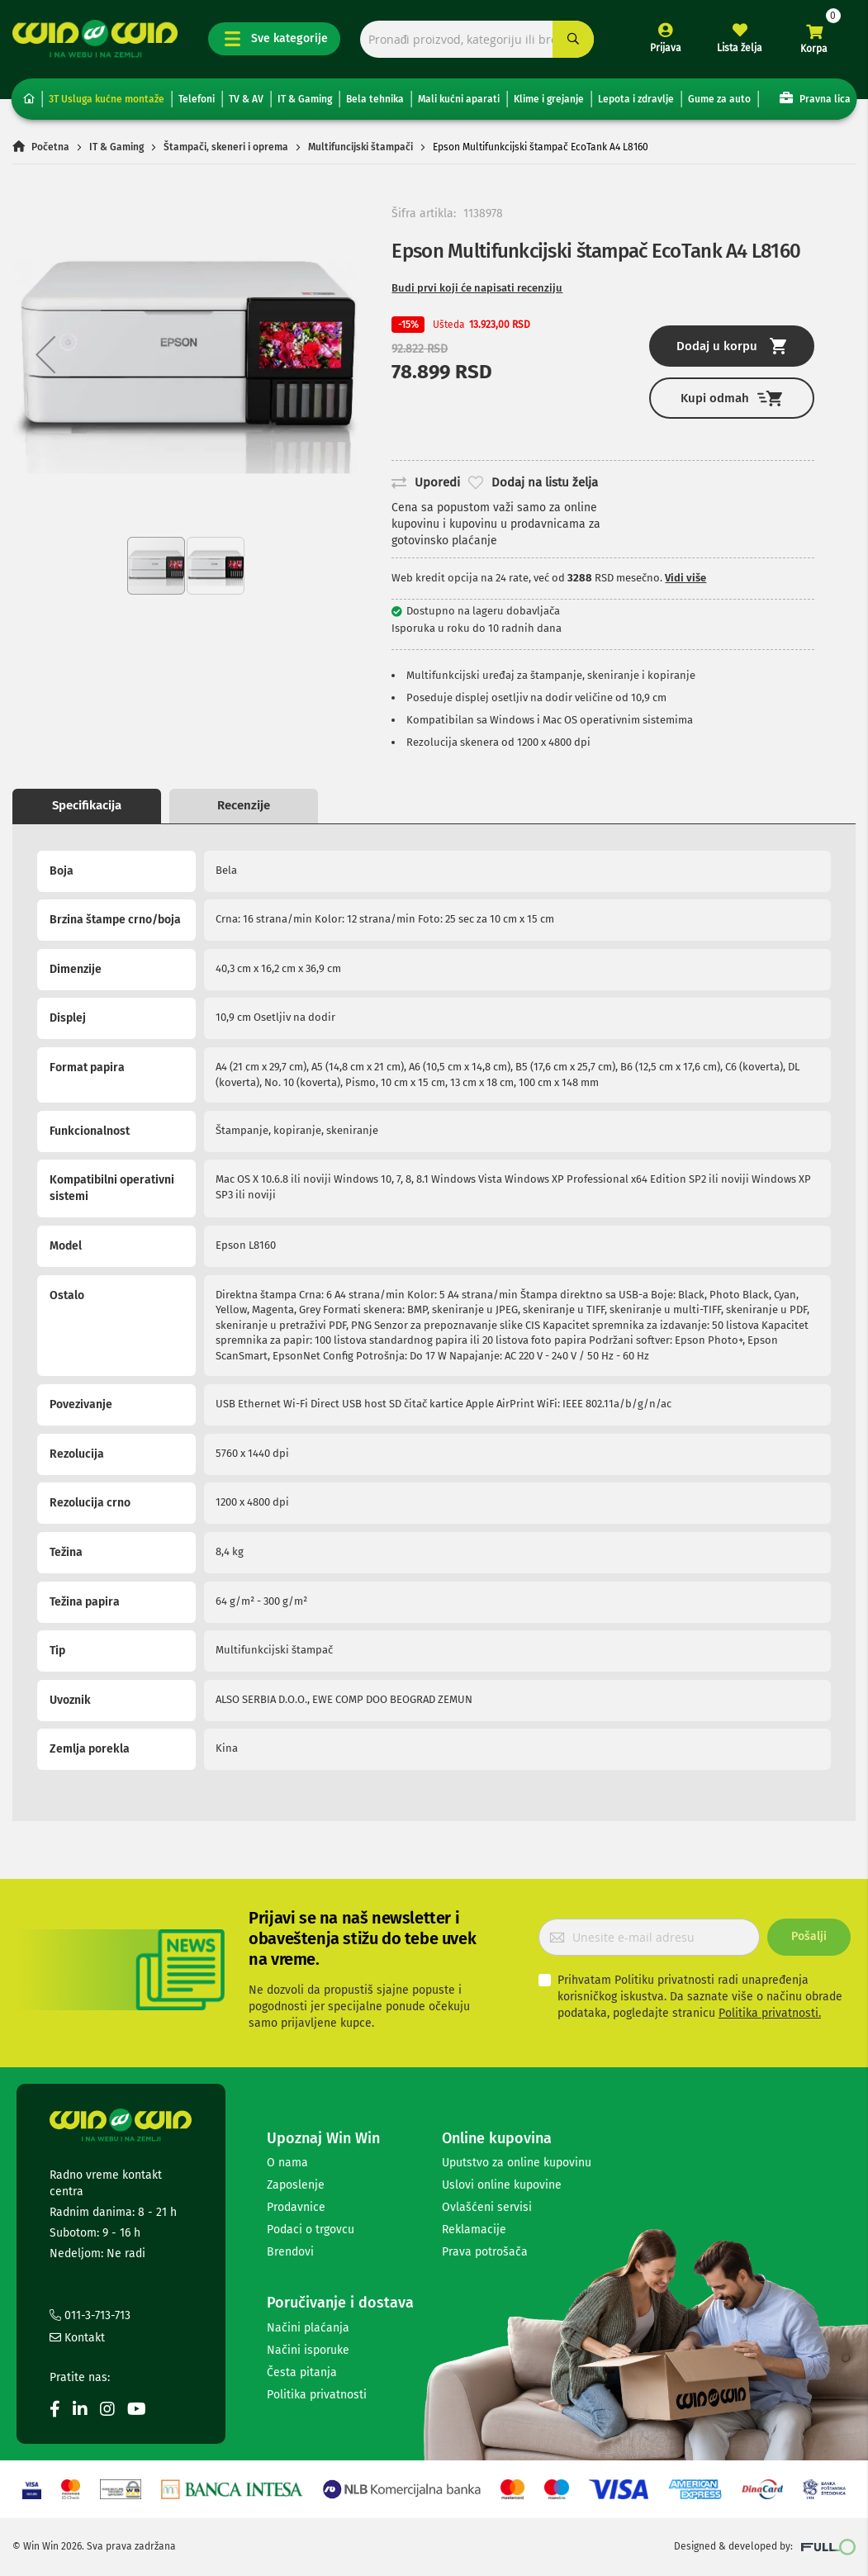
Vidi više (685, 578)
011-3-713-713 (90, 2315)
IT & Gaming (304, 99)
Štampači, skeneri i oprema (226, 147)
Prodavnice (296, 2207)
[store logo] (95, 39)
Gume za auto (719, 99)
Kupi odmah (731, 398)
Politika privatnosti (317, 2395)
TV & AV (246, 99)
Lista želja (739, 48)
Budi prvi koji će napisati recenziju (476, 288)
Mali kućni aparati (459, 99)
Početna (50, 147)
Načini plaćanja (308, 2328)
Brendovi (290, 2252)
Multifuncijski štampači (360, 147)
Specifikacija (86, 805)
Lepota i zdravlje (636, 99)
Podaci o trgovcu (310, 2230)
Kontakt (77, 2338)
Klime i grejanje (549, 99)
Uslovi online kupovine (502, 2185)
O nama (287, 2163)
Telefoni (196, 99)
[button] (45, 354)
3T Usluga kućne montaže (106, 99)
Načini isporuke (308, 2350)
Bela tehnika (375, 99)
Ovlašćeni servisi (487, 2207)
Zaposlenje (296, 2185)
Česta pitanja (302, 2372)
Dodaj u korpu (731, 346)
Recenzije (243, 805)
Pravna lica (815, 98)
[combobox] (477, 39)
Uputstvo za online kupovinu (516, 2163)
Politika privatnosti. (770, 2013)
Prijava (665, 48)
